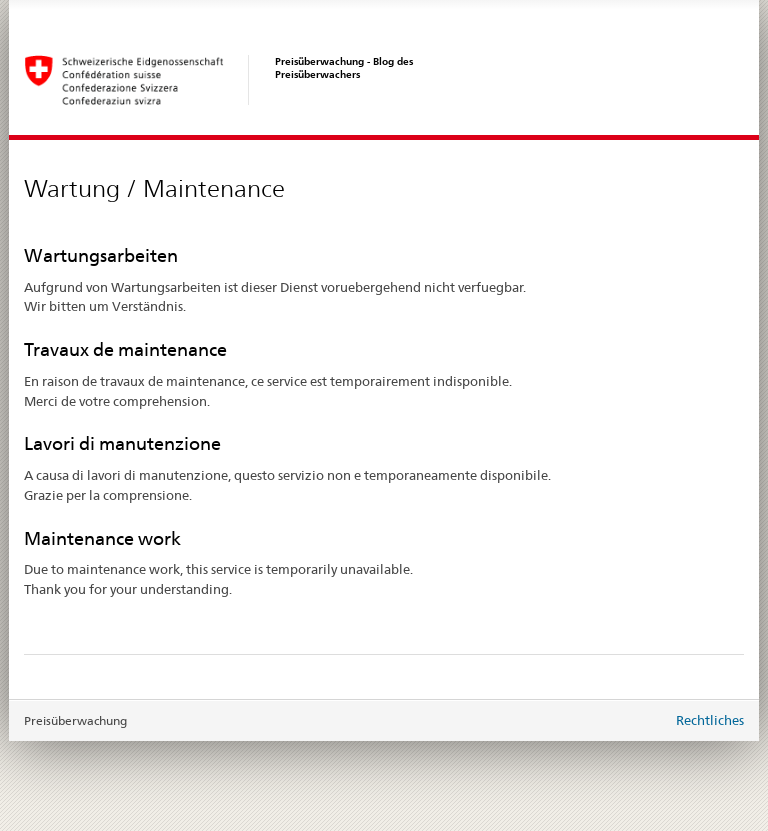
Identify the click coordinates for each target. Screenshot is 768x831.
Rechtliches (710, 720)
